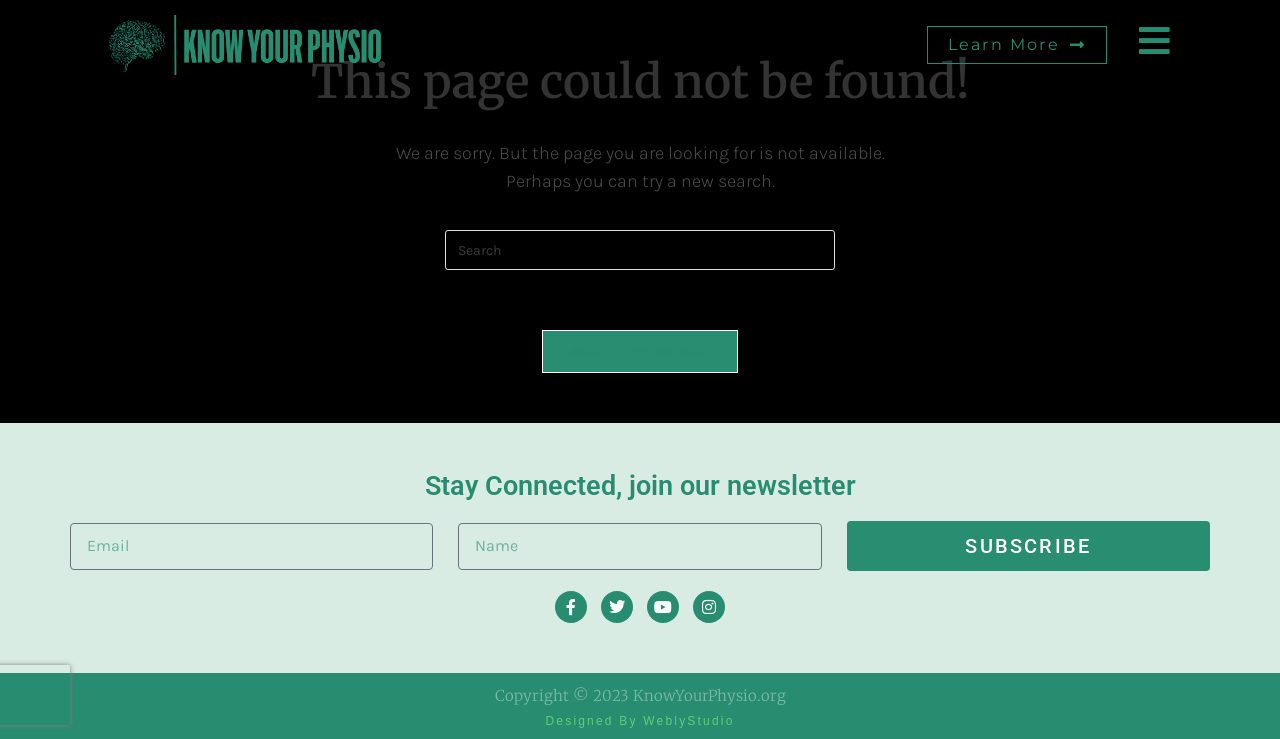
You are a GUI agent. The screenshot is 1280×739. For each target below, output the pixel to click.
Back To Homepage (640, 351)
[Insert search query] (640, 250)
